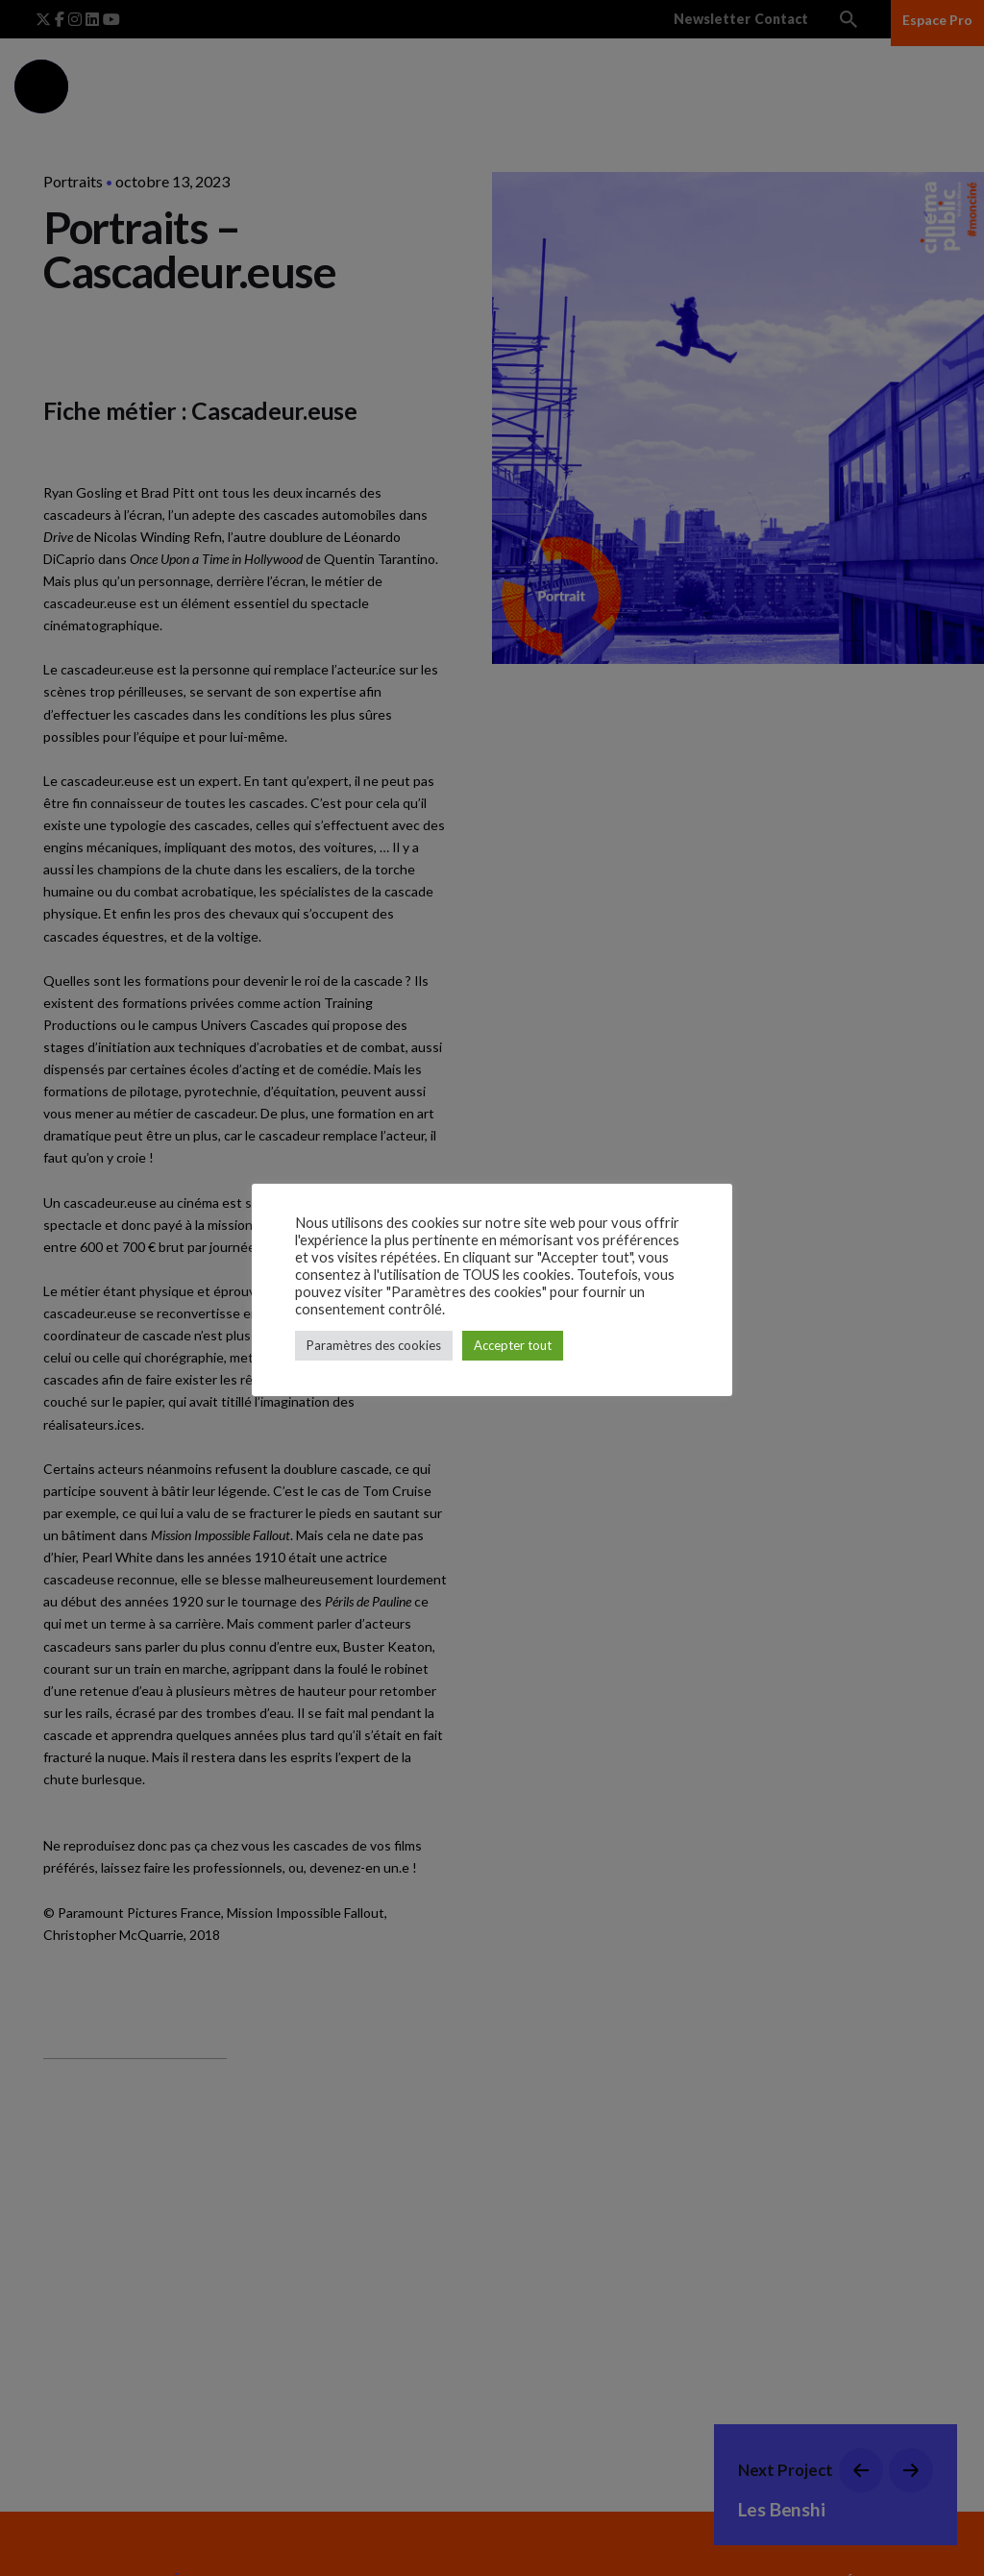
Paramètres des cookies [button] (374, 1345)
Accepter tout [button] (513, 1345)
